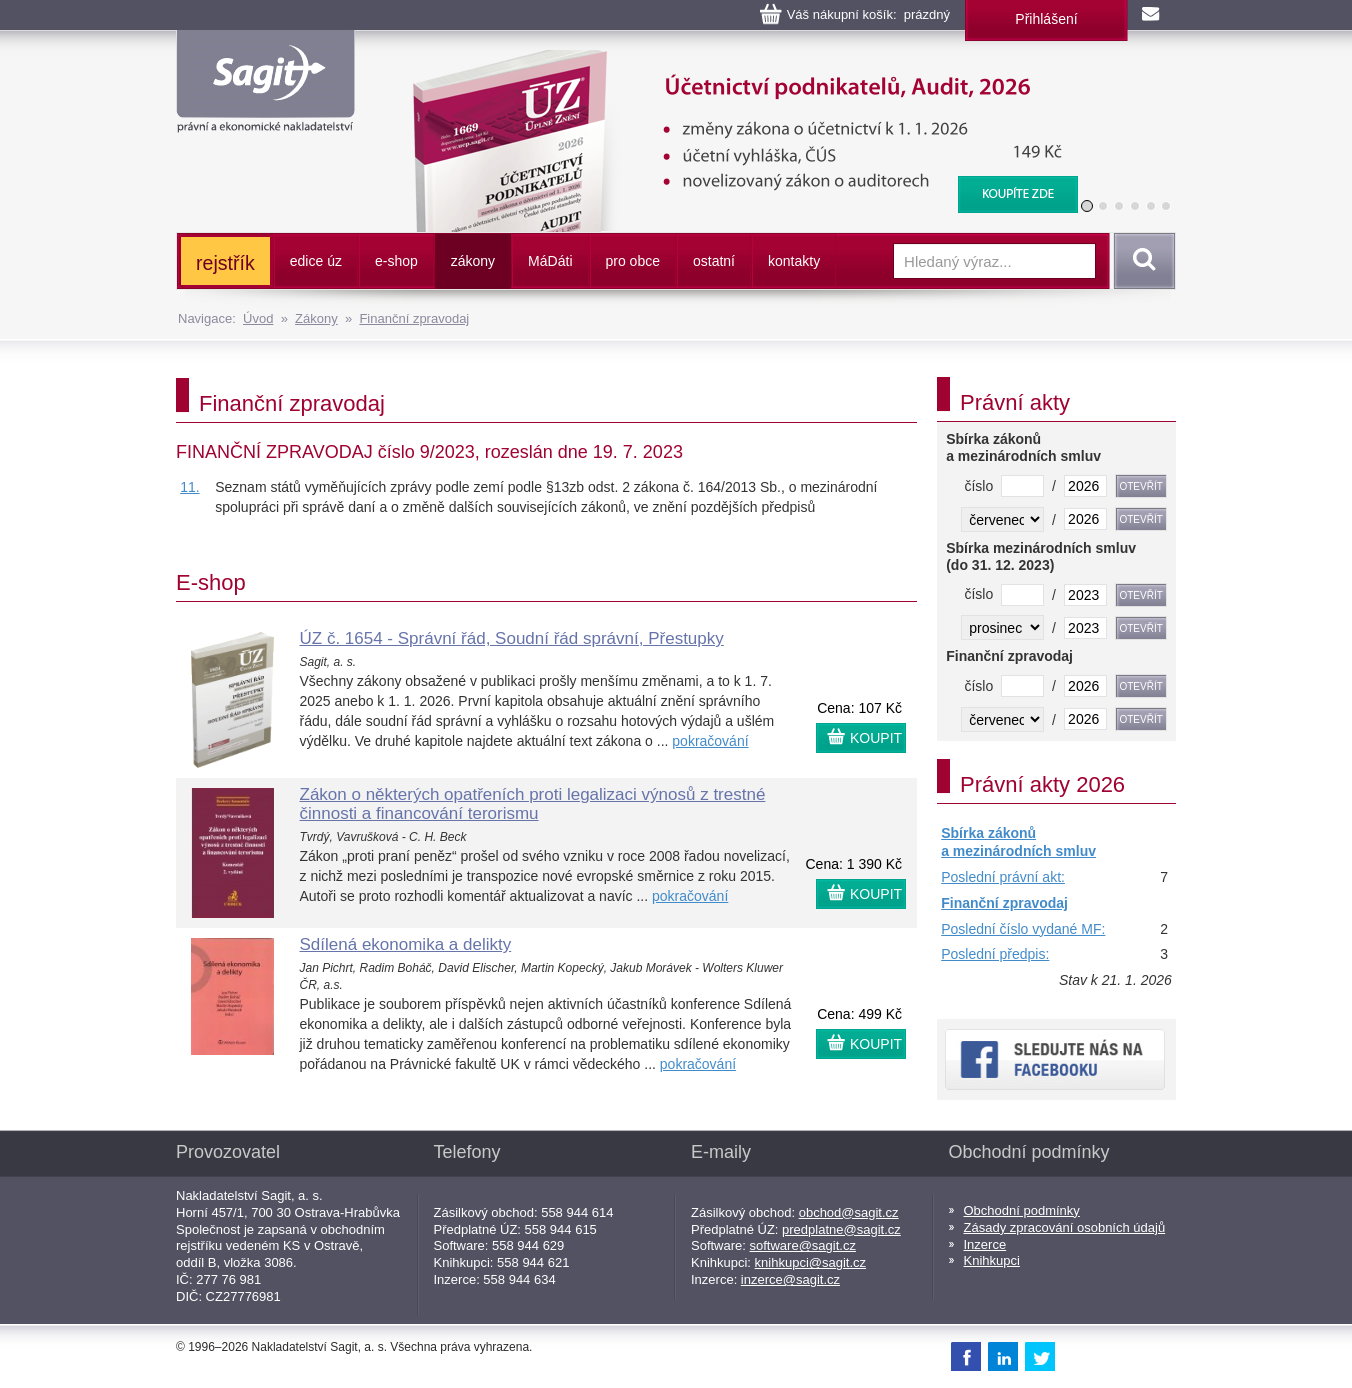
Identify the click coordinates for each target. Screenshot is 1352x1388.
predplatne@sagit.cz (841, 1229)
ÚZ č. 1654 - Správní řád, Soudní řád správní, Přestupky (512, 638)
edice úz (316, 261)
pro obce (633, 261)
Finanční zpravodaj (414, 318)
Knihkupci (992, 1260)
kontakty (794, 261)
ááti (550, 261)
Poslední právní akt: (1003, 877)
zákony (473, 261)
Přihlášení (1046, 19)
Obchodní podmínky (1022, 1210)
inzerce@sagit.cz (790, 1279)
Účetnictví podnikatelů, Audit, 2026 (732, 60)
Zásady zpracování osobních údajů (1065, 1227)
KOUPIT (876, 738)
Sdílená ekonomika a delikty (406, 944)
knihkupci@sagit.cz (810, 1262)
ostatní (714, 261)
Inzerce (985, 1244)
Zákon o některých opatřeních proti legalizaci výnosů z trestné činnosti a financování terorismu (533, 804)
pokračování (710, 741)
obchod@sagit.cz (849, 1212)
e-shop (396, 261)
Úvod (258, 318)
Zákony (316, 318)
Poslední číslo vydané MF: (1023, 929)
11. (189, 487)
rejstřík (225, 263)
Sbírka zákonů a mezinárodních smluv (1018, 842)
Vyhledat (1141, 261)
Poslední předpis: (995, 954)
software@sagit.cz (803, 1245)
